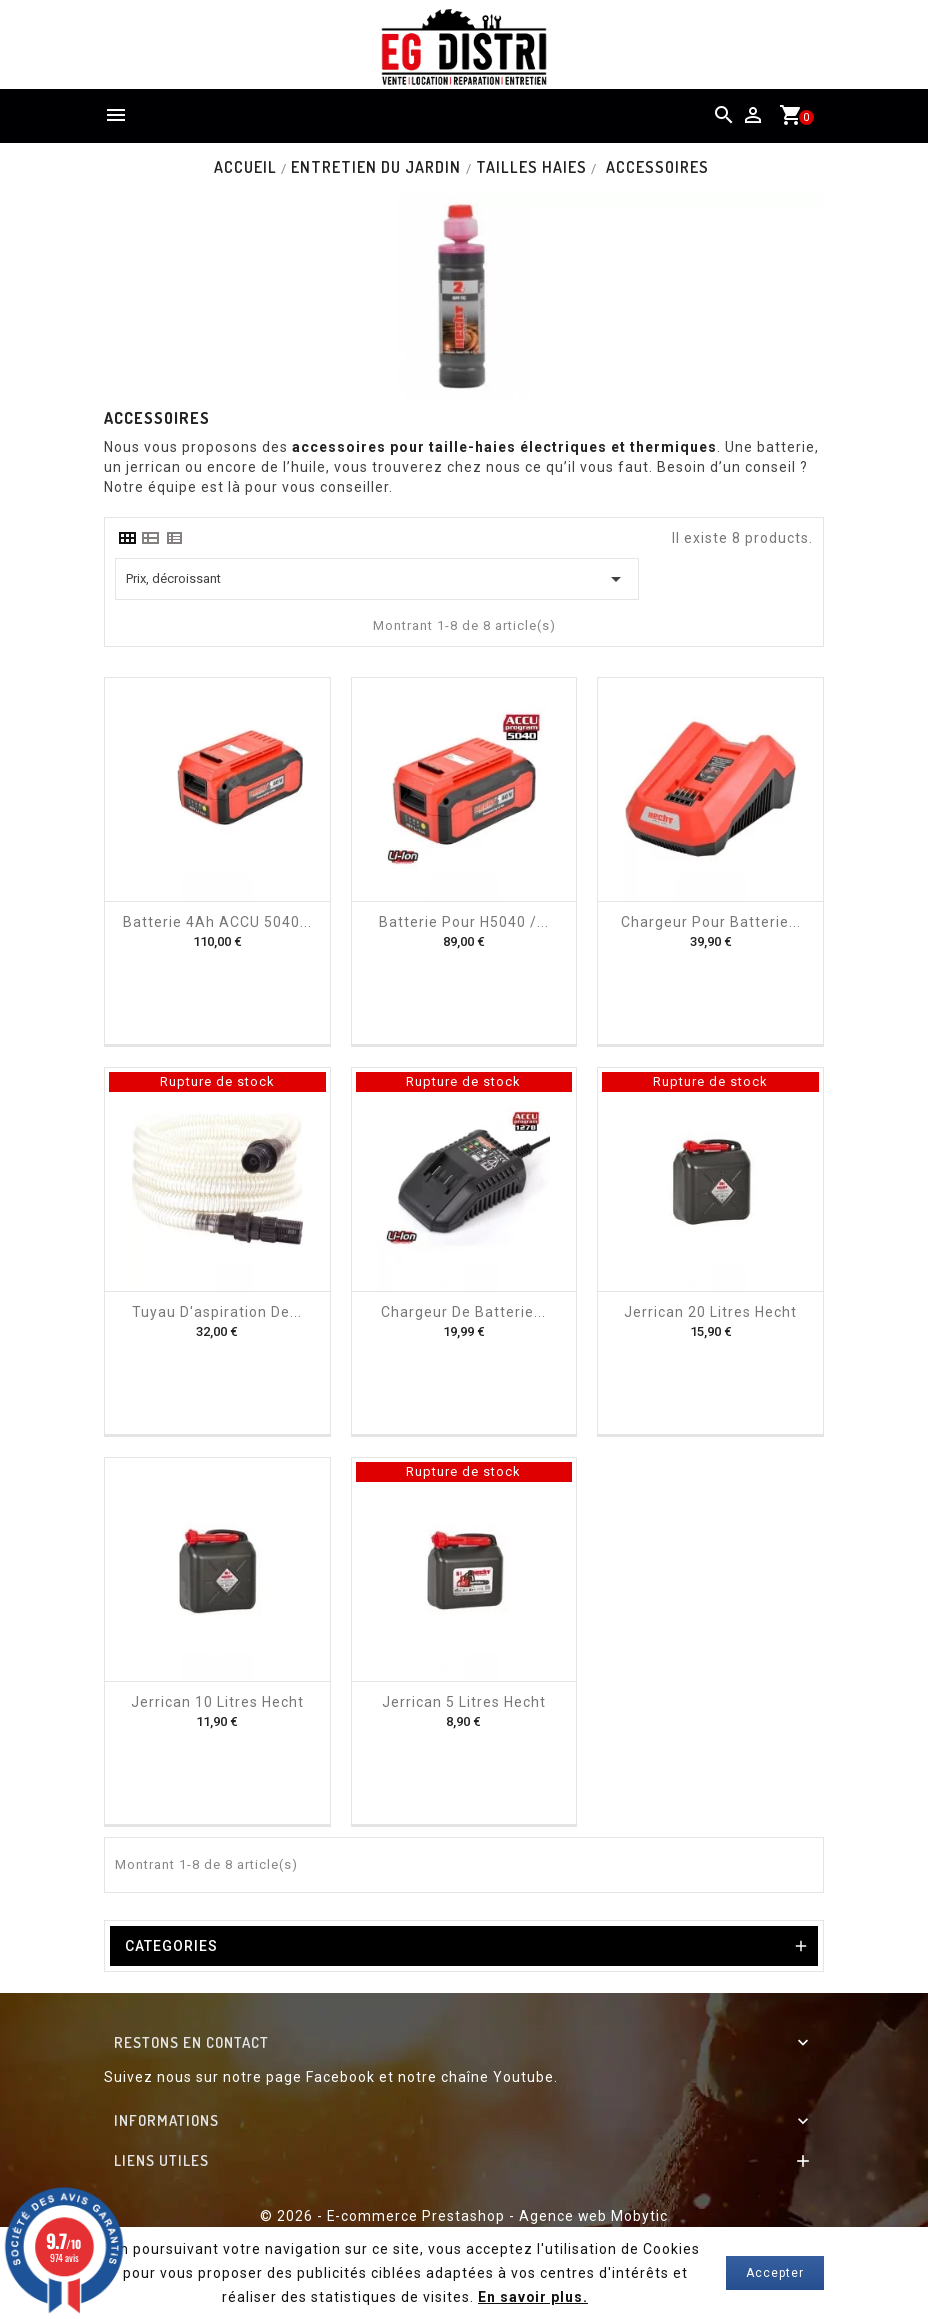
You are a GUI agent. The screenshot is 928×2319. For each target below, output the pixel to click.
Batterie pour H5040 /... (464, 922)
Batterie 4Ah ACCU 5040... (217, 922)
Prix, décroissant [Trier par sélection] (377, 579)
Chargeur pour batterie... (711, 922)
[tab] (127, 538)
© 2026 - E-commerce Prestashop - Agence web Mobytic (464, 2216)
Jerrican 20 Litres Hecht (710, 1312)
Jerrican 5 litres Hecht (464, 1702)
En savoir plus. (533, 2297)
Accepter (775, 2273)
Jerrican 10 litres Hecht (217, 1702)
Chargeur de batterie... (463, 1312)
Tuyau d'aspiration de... (217, 1312)
